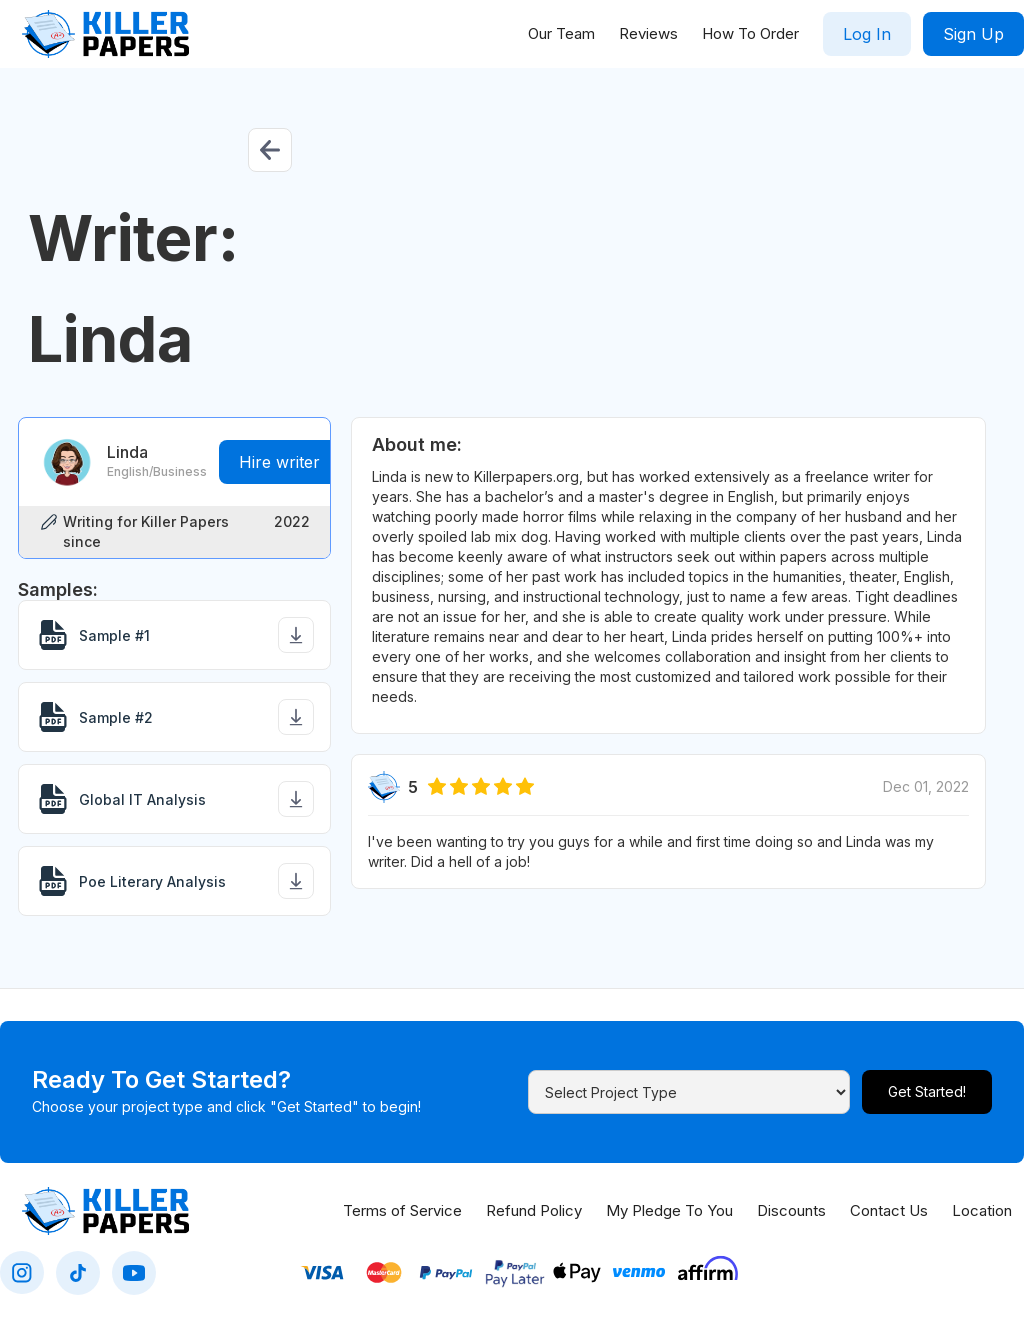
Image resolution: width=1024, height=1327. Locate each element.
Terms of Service (402, 1210)
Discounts (791, 1210)
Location (982, 1210)
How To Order (750, 33)
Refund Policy (534, 1210)
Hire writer (279, 462)
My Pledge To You (669, 1210)
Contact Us (889, 1210)
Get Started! (927, 1091)
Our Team (561, 33)
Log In (867, 34)
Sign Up (973, 34)
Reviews (648, 33)
